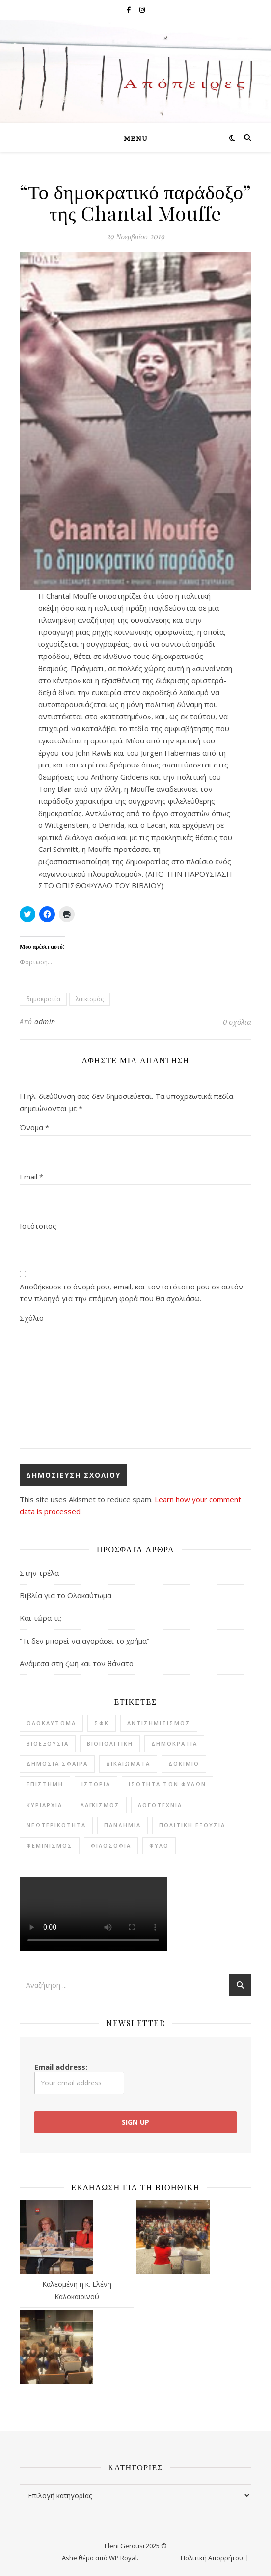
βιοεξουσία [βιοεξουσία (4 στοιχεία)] (48, 1743)
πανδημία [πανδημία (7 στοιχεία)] (122, 1825)
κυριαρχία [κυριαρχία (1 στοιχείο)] (44, 1805)
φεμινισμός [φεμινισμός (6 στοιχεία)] (50, 1845)
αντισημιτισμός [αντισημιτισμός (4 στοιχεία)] (158, 1722)
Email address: (79, 2078)
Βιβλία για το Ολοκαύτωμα (65, 1595)
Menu (136, 139)
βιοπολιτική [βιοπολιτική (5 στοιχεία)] (110, 1743)
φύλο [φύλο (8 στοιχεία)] (159, 1845)
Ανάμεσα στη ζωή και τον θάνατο (77, 1663)
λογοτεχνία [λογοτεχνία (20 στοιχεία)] (160, 1805)
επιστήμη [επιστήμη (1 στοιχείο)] (45, 1784)
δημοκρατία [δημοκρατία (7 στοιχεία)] (174, 1743)
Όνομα (34, 1127)
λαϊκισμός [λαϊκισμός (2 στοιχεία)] (100, 1805)
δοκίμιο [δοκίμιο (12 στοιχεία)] (183, 1763)
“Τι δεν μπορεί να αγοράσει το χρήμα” (84, 1640)
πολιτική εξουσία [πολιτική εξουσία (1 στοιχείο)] (192, 1825)
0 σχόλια (237, 1022)
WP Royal (123, 2557)
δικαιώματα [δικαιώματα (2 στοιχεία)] (128, 1763)
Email (31, 1176)
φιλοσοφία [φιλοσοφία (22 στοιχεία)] (111, 1845)
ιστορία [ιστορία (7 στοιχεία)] (95, 1784)
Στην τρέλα (39, 1573)
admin (44, 1021)
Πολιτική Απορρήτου (212, 2557)
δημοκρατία (43, 999)
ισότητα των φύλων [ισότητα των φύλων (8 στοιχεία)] (167, 1784)
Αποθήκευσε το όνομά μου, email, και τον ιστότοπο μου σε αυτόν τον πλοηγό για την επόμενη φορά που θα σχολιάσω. (131, 1293)
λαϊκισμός (90, 999)
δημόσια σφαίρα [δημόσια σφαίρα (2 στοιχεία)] (57, 1763)
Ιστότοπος (38, 1226)
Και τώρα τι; (40, 1618)
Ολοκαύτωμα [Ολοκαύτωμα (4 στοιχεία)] (51, 1722)
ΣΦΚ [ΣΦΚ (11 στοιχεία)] (101, 1722)
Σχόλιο (32, 1318)
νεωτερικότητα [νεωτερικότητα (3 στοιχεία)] (56, 1825)
